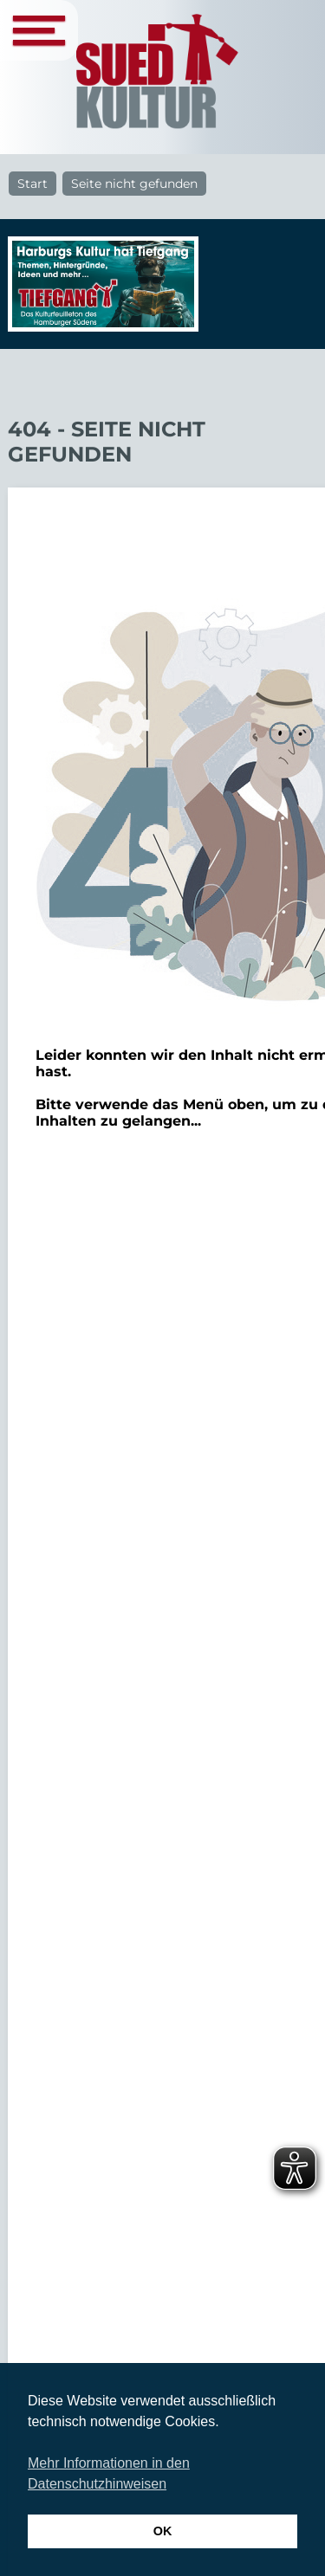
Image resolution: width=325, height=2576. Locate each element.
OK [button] (162, 2531)
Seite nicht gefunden (134, 183)
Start (32, 183)
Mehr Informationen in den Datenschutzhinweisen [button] (109, 2473)
